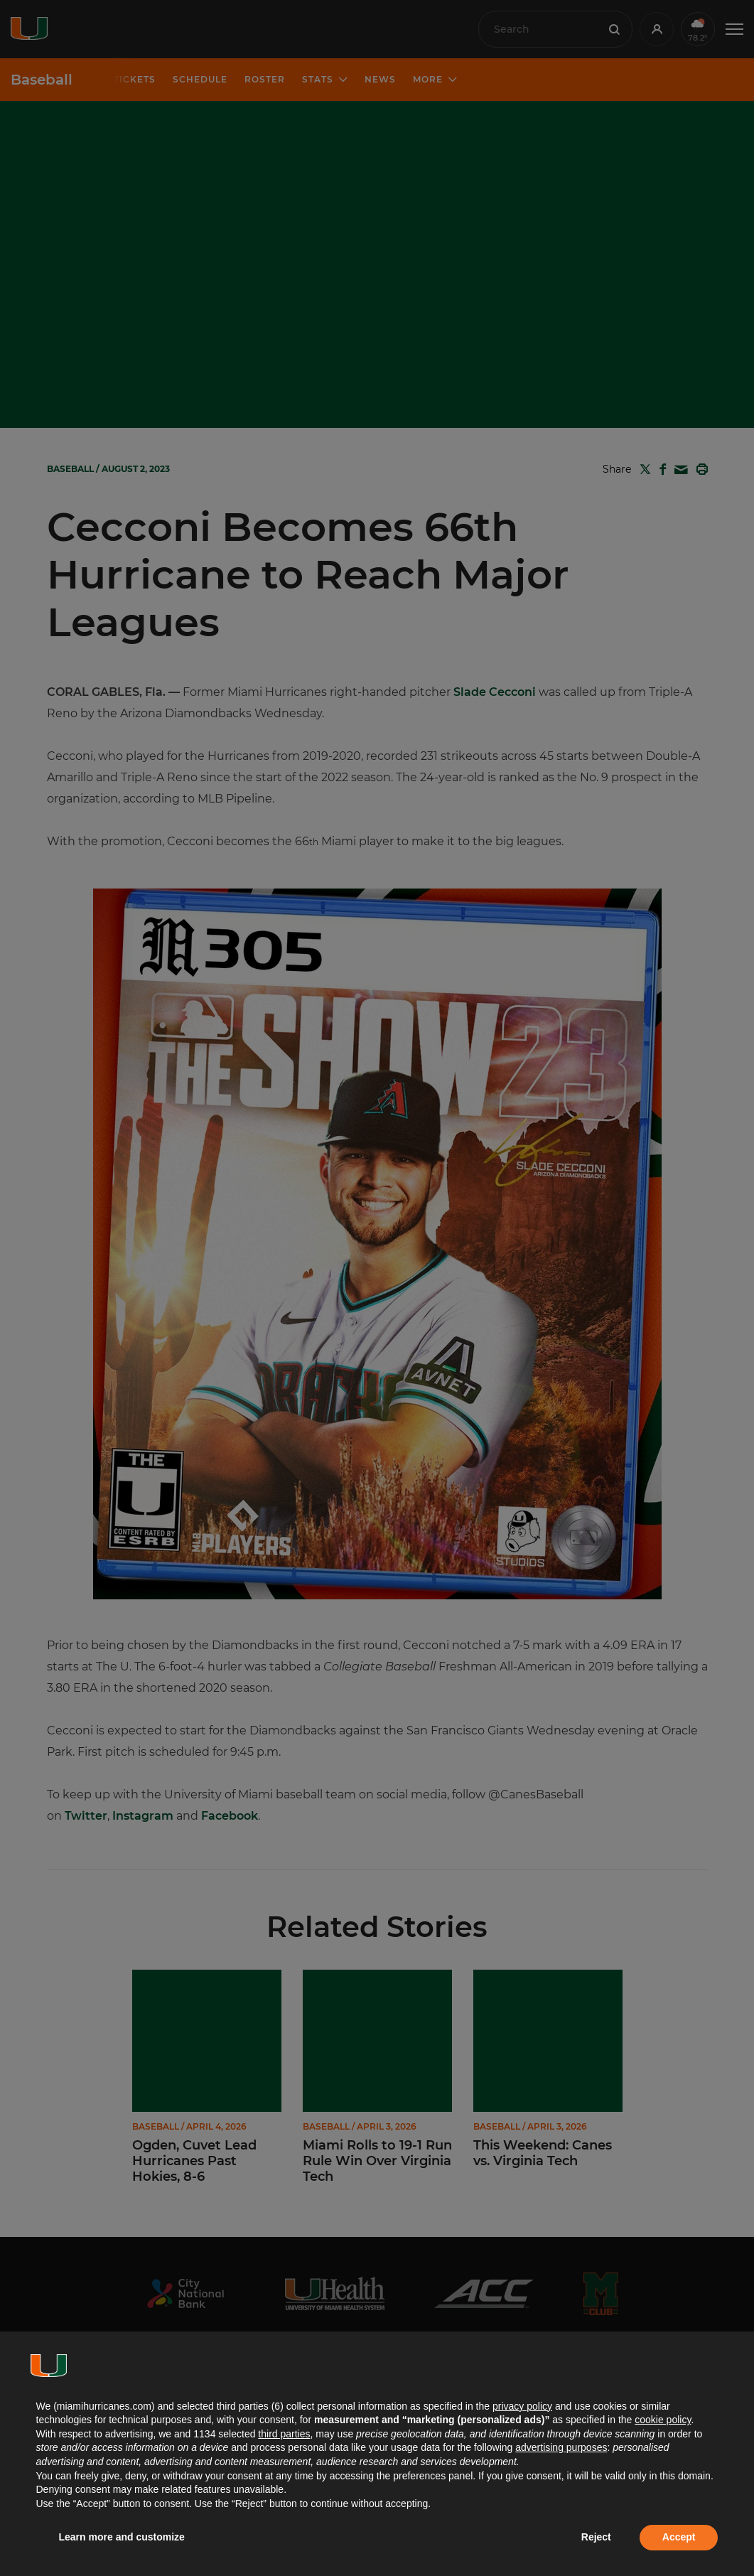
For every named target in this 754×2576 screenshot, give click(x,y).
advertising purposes (561, 2447)
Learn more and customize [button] (122, 2537)
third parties (284, 2434)
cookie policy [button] (663, 2419)
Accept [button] (679, 2537)
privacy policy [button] (522, 2406)
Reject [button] (596, 2537)
